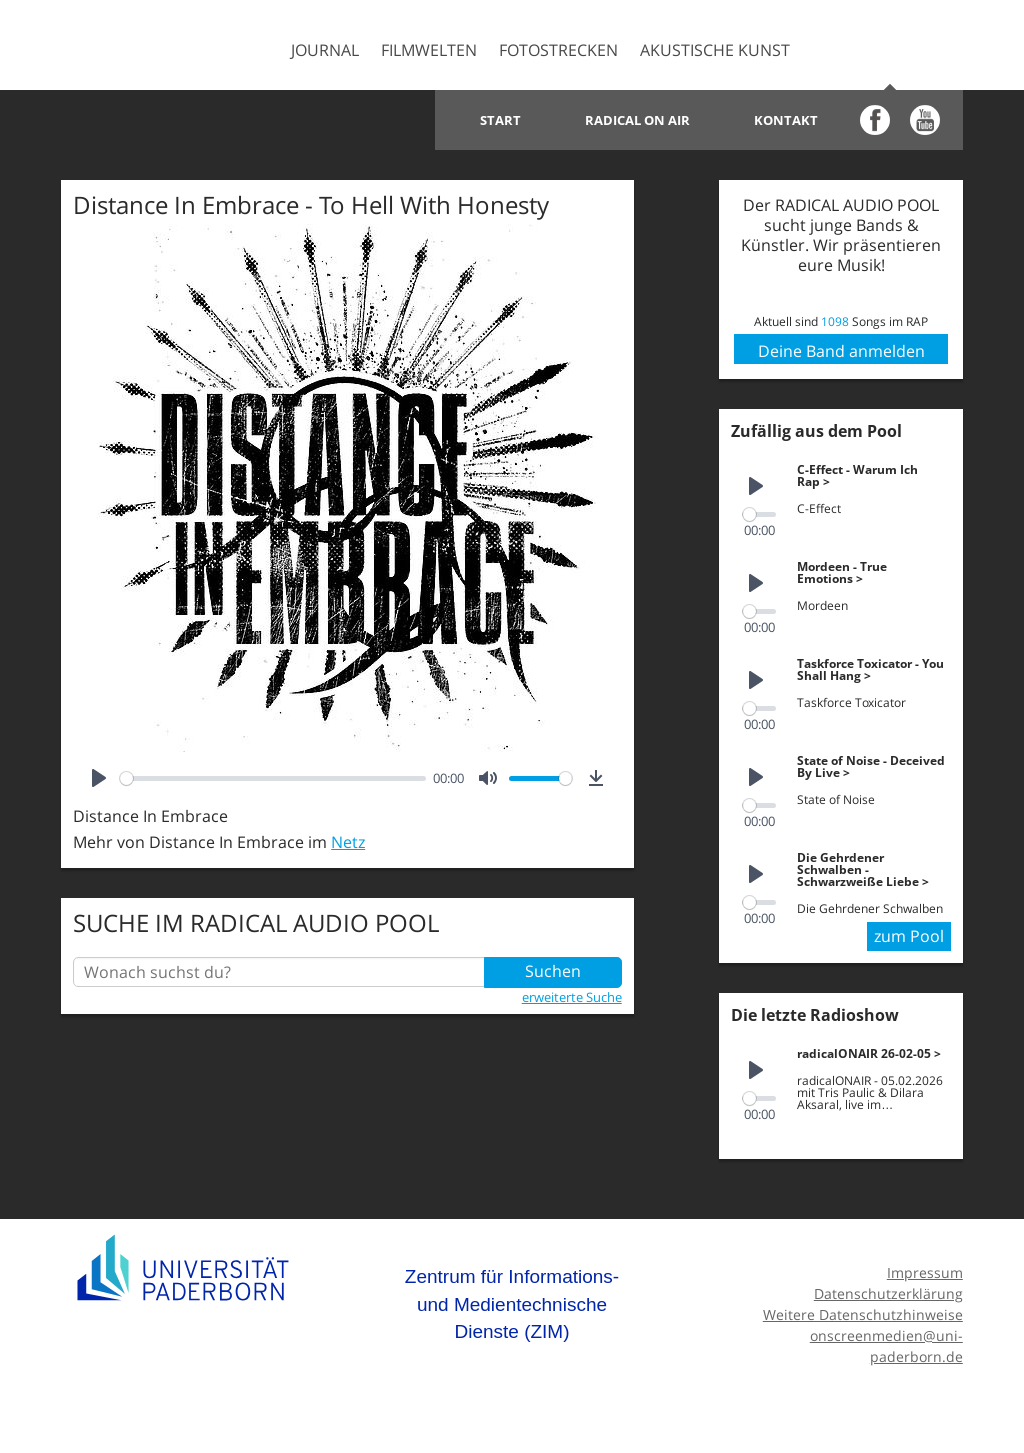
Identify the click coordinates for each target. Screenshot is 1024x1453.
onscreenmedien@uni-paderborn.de (886, 1341)
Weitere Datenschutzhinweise (863, 1309)
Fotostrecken (558, 50)
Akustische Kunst (715, 50)
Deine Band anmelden (841, 351)
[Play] (99, 778)
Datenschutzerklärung (888, 1288)
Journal (325, 50)
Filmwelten (429, 50)
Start (500, 120)
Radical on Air (637, 120)
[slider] (272, 778)
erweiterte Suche (572, 997)
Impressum (925, 1267)
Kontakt (786, 120)
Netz (348, 842)
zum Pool (909, 933)
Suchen (553, 972)
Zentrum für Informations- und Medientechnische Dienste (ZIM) (512, 1299)
